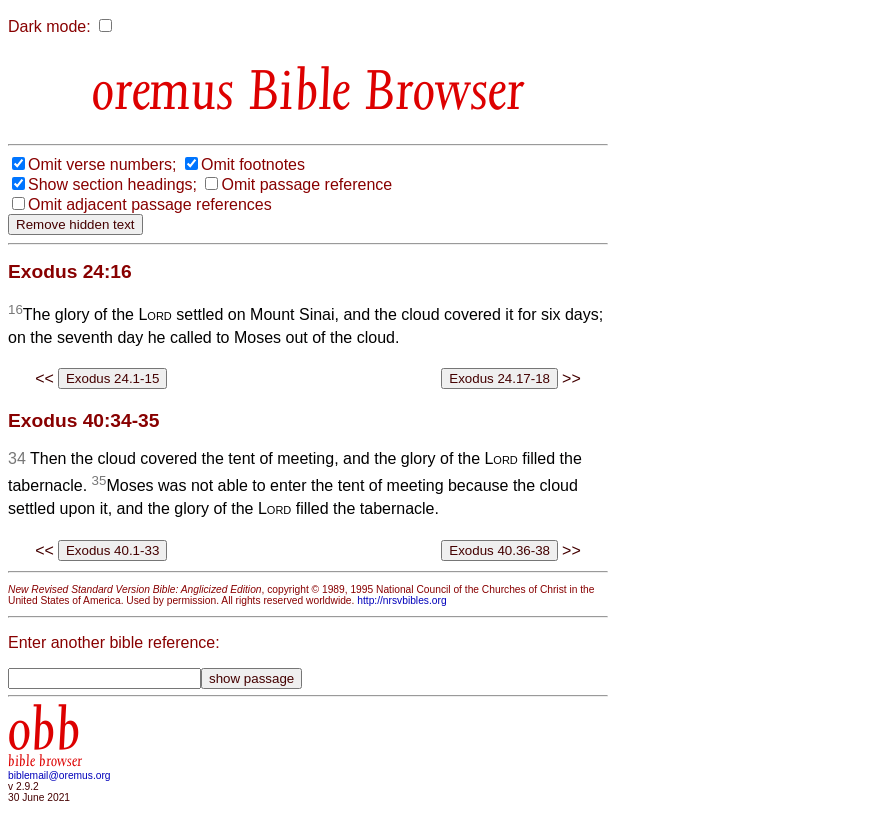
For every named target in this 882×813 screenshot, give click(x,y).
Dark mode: (49, 26)
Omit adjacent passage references (150, 204)
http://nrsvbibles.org (401, 600)
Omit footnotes (253, 164)
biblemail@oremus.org (59, 775)
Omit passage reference (306, 184)
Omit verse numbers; (102, 164)
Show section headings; (112, 184)
